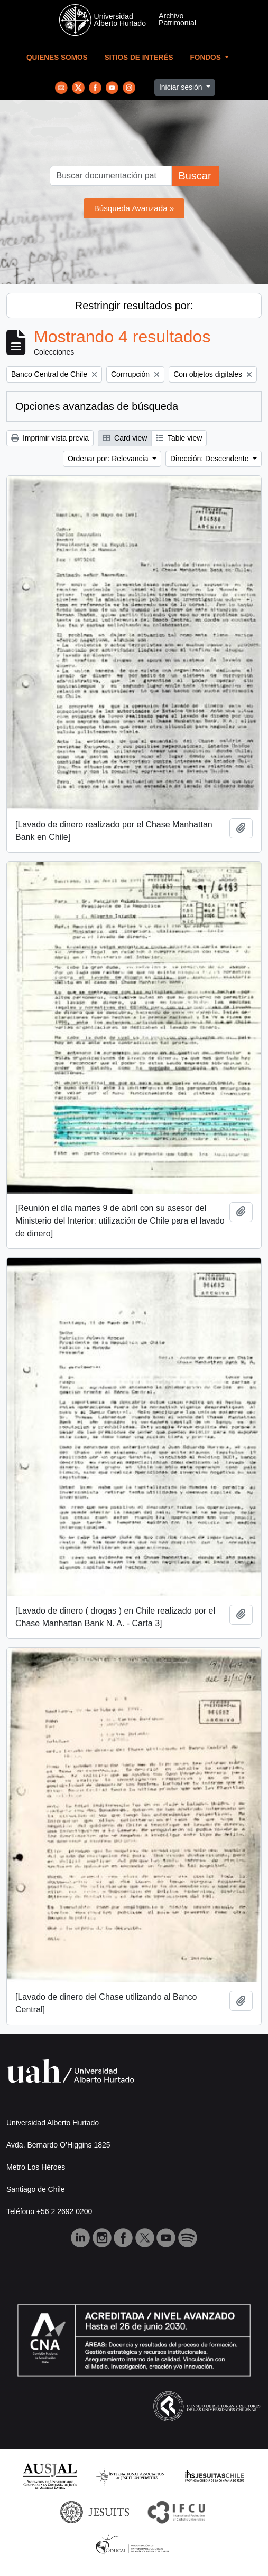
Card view (125, 438)
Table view (179, 438)
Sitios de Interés (139, 57)
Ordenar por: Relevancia (109, 458)
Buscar (194, 176)
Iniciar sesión (182, 87)
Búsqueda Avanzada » (134, 208)
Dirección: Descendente (210, 458)
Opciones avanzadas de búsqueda (96, 406)
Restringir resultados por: (134, 305)
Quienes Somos (57, 57)
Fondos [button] (206, 57)
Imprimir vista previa (50, 438)
